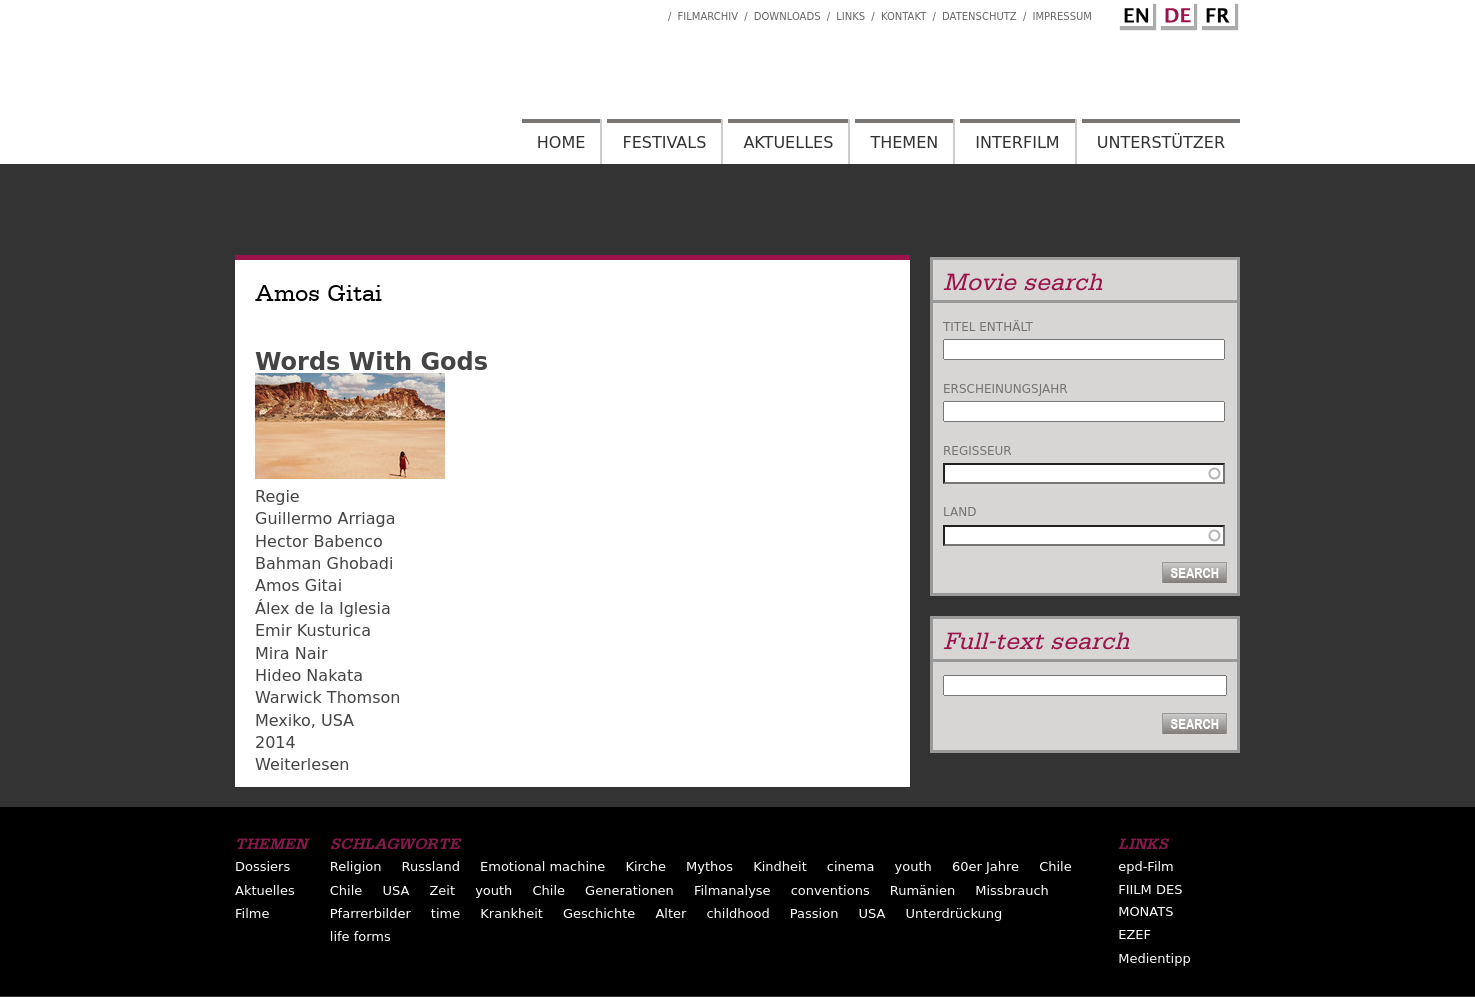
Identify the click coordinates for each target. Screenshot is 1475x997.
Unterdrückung (953, 913)
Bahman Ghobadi (324, 563)
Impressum (1062, 16)
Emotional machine (542, 866)
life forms (360, 936)
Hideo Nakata (309, 675)
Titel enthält (988, 327)
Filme (252, 913)
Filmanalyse (732, 890)
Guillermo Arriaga (325, 518)
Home (561, 142)
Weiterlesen (302, 764)
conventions (830, 890)
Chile (1055, 866)
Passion (814, 913)
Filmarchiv (708, 16)
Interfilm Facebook (653, 11)
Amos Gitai (298, 585)
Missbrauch (1012, 890)
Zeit (442, 890)
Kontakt (903, 16)
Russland (431, 866)
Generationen (629, 890)
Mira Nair (291, 653)
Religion (356, 866)
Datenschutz (979, 16)
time (445, 913)
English (1135, 13)
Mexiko (283, 720)
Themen (904, 142)
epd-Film (1146, 866)
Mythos (709, 866)
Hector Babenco (319, 541)
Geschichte (599, 913)
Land (959, 512)
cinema (851, 866)
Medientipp (1154, 958)
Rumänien (922, 890)
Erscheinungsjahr (1005, 389)
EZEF (1134, 934)
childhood (737, 913)
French (1217, 13)
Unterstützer (1161, 142)
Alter (670, 913)
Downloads (787, 16)
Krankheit (511, 913)
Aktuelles (788, 142)
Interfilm (1017, 142)
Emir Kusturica (313, 630)
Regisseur (977, 451)
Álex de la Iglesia (323, 608)
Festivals (664, 142)
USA (337, 720)
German (1176, 13)
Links (850, 16)
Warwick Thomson (327, 697)
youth (913, 866)
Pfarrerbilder (370, 913)
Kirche (645, 866)
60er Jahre (985, 866)
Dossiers (262, 866)
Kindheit (780, 866)
